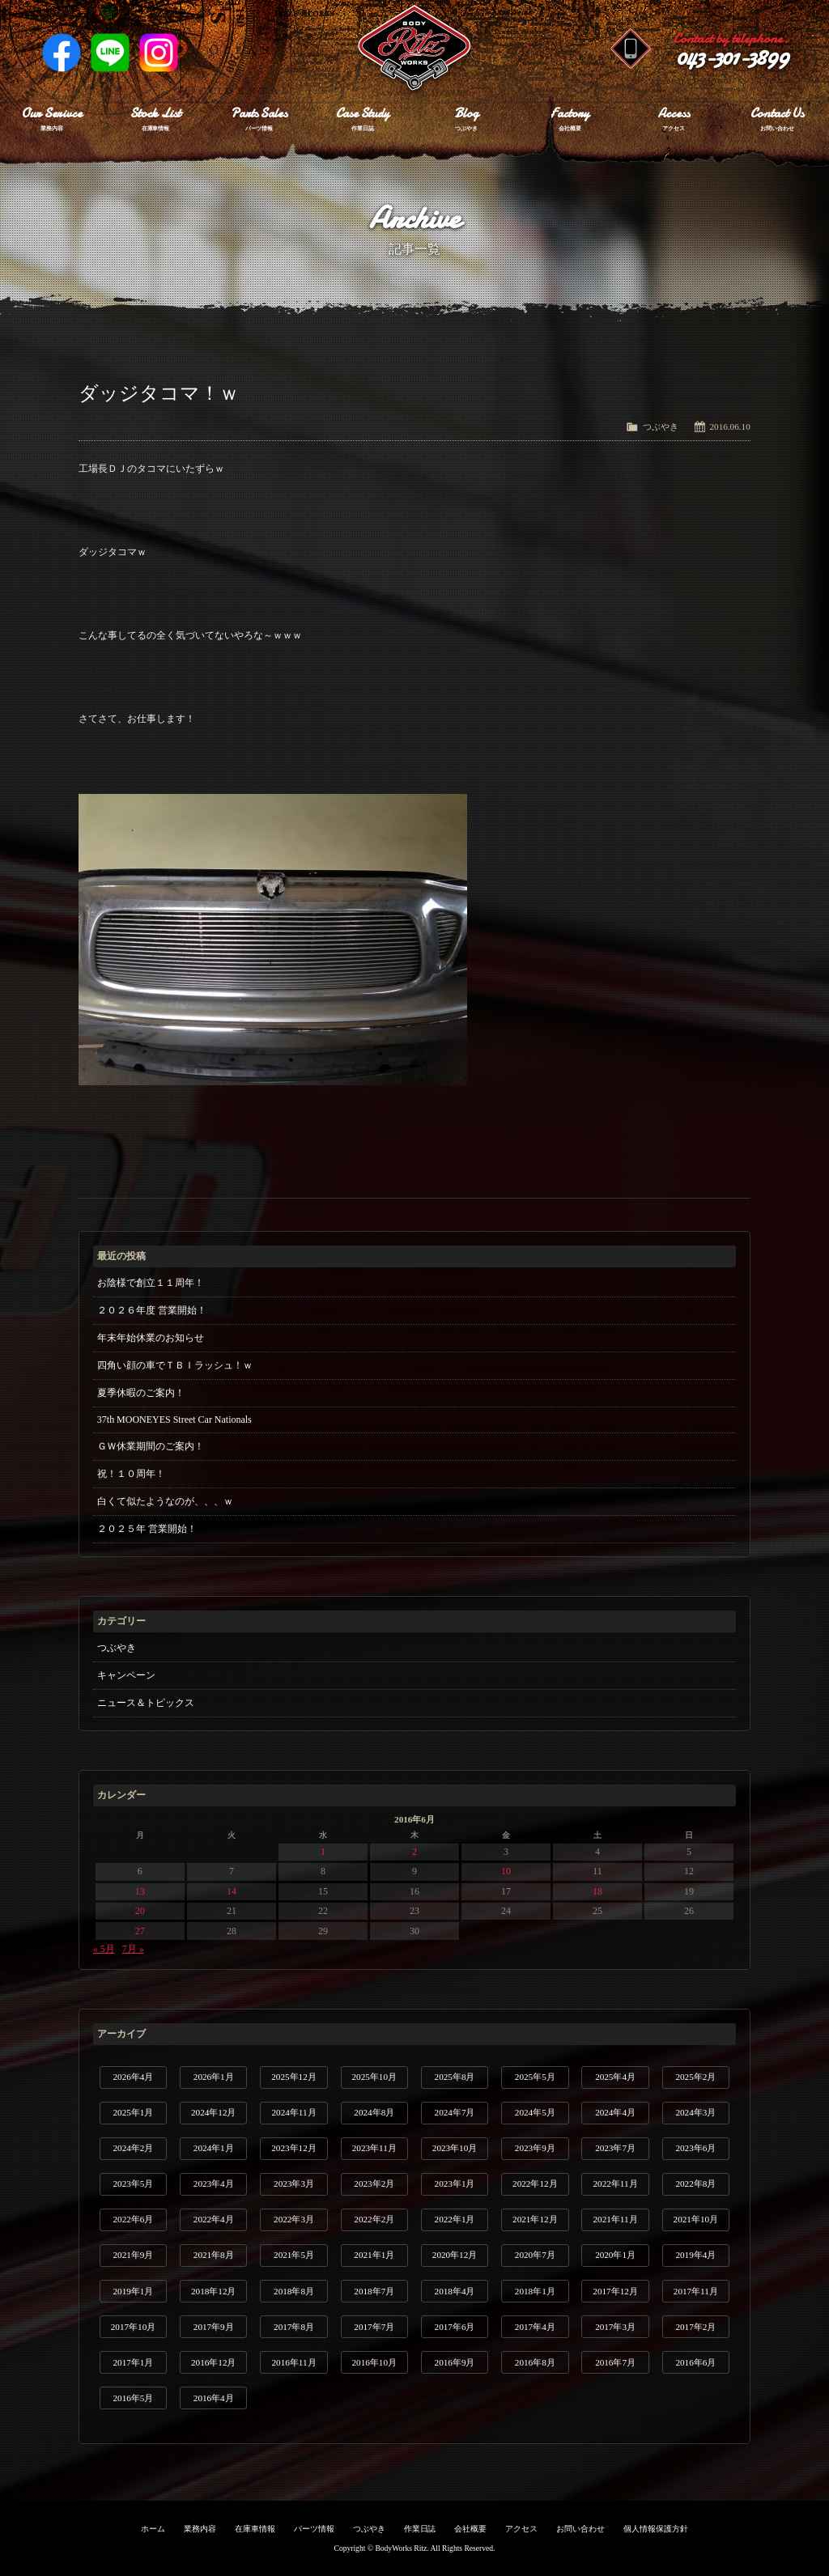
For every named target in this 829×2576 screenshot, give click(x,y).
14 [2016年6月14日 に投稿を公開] (231, 1891)
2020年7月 (535, 2255)
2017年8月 (294, 2327)
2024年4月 (615, 2112)
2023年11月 (374, 2148)
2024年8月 (374, 2112)
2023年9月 (535, 2148)
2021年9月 (133, 2255)
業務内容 (200, 2528)
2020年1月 (615, 2255)
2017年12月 (615, 2291)
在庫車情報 (255, 2528)
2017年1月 (133, 2362)
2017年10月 (133, 2327)
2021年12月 (534, 2219)
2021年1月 (374, 2255)
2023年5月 (133, 2183)
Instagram (158, 52)
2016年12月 (213, 2362)
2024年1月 (213, 2148)
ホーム (153, 2528)
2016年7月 (615, 2362)
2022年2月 (374, 2219)
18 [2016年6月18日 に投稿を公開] (597, 1891)
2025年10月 (374, 2077)
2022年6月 (133, 2219)
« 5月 (104, 1948)
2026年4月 (133, 2077)
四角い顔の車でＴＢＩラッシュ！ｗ (175, 1365)
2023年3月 (294, 2183)
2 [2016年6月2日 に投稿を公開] (414, 1851)
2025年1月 (133, 2112)
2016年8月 (535, 2362)
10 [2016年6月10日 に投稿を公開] (506, 1871)
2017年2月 (695, 2327)
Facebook (61, 52)
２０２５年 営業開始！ (147, 1528)
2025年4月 (615, 2077)
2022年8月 (695, 2183)
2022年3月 (294, 2219)
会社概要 (470, 2528)
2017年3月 (615, 2327)
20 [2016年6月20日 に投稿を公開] (140, 1910)
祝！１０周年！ (131, 1473)
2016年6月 (695, 2362)
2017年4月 (535, 2327)
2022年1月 (455, 2219)
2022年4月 (213, 2219)
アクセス (521, 2528)
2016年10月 (374, 2362)
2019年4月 (695, 2255)
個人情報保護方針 (655, 2528)
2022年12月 (534, 2183)
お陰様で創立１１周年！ (150, 1282)
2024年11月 (293, 2112)
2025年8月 (455, 2077)
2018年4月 (455, 2291)
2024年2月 (133, 2148)
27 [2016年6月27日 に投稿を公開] (140, 1931)
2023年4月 (213, 2183)
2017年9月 (213, 2327)
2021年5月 (294, 2255)
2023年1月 (455, 2183)
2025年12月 (293, 2077)
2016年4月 (213, 2398)
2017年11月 (696, 2291)
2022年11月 (615, 2183)
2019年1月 (133, 2291)
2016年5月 (133, 2398)
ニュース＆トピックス (145, 1702)
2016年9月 (455, 2362)
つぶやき (660, 426)
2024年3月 (695, 2112)
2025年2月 (695, 2077)
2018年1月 (535, 2291)
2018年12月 (213, 2291)
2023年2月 (374, 2183)
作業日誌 (420, 2528)
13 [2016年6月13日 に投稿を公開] (140, 1891)
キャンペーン (126, 1675)
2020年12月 (454, 2255)
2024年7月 (455, 2112)
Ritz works (414, 48)
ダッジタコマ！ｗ (159, 393)
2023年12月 (293, 2148)
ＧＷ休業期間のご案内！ (150, 1446)
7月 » (133, 1948)
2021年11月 (615, 2219)
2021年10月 (696, 2219)
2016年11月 (293, 2362)
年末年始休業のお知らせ (150, 1337)
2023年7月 (615, 2148)
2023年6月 (695, 2148)
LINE (110, 52)
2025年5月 (535, 2077)
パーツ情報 (314, 2528)
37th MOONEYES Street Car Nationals (174, 1419)
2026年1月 (213, 2077)
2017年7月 (374, 2327)
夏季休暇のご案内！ (141, 1392)
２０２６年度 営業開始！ (151, 1310)
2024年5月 (535, 2112)
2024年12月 (213, 2112)
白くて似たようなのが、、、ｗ (165, 1501)
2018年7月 (374, 2291)
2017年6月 (455, 2327)
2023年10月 (454, 2148)
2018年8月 (294, 2291)
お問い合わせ (580, 2528)
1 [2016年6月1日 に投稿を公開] (323, 1851)
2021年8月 (213, 2255)
